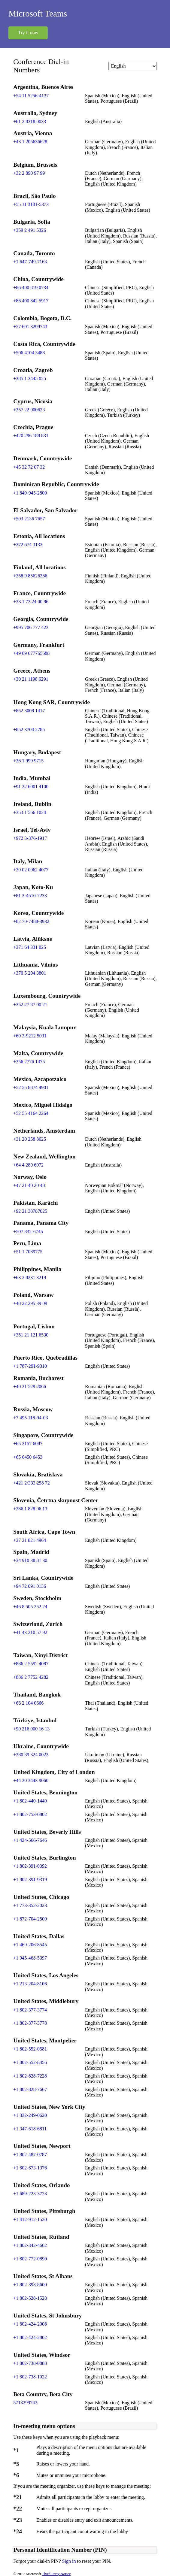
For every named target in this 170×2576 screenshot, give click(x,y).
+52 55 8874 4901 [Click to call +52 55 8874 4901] (30, 1087)
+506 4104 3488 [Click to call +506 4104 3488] (29, 352)
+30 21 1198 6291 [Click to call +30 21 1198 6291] (30, 679)
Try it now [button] (28, 32)
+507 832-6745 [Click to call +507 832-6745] (28, 1231)
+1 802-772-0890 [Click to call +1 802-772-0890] (30, 2258)
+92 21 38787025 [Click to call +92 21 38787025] (30, 1211)
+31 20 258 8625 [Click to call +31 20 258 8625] (29, 1139)
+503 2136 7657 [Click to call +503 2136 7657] (29, 518)
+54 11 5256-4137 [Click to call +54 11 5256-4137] (31, 95)
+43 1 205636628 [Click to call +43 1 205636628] (30, 141)
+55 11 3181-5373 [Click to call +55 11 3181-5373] (31, 204)
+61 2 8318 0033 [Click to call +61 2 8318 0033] (29, 121)
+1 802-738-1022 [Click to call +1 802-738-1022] (30, 2376)
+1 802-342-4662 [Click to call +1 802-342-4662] (30, 2245)
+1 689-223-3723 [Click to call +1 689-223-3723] (30, 2193)
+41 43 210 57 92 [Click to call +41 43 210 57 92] (30, 1632)
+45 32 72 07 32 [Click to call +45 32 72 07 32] (29, 467)
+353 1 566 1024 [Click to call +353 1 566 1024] (29, 812)
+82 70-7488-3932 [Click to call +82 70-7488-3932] (31, 921)
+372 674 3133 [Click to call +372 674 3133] (27, 544)
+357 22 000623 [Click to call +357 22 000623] (29, 409)
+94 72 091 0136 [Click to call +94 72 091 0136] (29, 1586)
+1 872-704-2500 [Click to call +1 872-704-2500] (30, 1918)
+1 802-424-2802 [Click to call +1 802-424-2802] (30, 2337)
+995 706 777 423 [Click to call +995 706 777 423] (30, 627)
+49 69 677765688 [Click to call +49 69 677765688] (31, 653)
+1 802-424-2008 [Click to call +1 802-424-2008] (30, 2323)
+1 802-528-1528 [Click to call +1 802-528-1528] (30, 2298)
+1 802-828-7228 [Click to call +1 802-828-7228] (30, 2075)
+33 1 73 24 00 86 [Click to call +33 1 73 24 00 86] (30, 601)
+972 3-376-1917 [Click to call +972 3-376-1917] (30, 838)
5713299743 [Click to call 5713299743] (25, 2402)
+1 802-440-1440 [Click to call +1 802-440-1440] (30, 1800)
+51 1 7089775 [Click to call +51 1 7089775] (27, 1251)
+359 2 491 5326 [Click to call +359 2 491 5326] (29, 230)
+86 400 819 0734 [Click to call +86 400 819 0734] (30, 287)
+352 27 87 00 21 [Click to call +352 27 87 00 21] (30, 1004)
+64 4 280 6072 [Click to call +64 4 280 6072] (28, 1164)
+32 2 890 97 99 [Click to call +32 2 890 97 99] (29, 173)
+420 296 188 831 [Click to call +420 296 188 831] (30, 435)
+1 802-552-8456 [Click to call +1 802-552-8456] (30, 2062)
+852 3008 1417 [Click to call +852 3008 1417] (29, 710)
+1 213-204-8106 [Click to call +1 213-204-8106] (30, 1983)
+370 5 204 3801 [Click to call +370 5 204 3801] (29, 973)
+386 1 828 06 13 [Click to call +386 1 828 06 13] (30, 1508)
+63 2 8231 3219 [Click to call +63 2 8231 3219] (29, 1277)
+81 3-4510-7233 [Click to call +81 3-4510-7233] (30, 895)
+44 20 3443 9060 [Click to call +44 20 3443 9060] (30, 1780)
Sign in (69, 2561)
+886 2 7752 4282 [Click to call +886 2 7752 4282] (30, 1677)
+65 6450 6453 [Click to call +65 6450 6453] (27, 1457)
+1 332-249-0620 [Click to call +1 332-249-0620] (30, 2115)
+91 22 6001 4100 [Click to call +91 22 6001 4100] (30, 786)
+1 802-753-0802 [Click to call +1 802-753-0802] (30, 1814)
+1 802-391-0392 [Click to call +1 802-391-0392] (30, 1866)
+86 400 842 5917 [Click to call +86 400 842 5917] (30, 300)
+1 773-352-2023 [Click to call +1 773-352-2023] (30, 1905)
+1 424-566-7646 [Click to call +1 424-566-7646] (30, 1840)
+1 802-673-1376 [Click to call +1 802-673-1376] (30, 2167)
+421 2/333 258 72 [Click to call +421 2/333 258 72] (31, 1482)
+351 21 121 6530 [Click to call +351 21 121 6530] (30, 1334)
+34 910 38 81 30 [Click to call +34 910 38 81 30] (30, 1560)
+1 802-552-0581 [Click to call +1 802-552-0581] (30, 2048)
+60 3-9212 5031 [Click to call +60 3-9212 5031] (29, 1035)
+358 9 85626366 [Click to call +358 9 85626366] (30, 575)
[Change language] (132, 66)
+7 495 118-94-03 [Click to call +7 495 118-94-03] (30, 1417)
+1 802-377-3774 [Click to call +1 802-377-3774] (30, 2009)
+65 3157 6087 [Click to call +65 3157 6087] (27, 1443)
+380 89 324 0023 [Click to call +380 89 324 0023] (30, 1754)
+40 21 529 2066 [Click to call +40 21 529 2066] (29, 1386)
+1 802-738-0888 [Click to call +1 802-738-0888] (30, 2363)
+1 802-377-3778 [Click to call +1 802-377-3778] (30, 2023)
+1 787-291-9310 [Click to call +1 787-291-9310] (30, 1366)
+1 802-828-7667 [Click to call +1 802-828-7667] (30, 2089)
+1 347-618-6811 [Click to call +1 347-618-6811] (30, 2128)
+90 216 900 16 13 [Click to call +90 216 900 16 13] (31, 1728)
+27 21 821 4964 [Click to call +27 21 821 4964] (29, 1540)
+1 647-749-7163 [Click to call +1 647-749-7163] (30, 261)
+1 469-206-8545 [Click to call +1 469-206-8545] (30, 1944)
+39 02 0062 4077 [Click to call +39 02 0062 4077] (30, 869)
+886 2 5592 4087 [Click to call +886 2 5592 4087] (30, 1663)
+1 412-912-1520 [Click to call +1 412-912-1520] (30, 2219)
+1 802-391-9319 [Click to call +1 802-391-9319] (30, 1879)
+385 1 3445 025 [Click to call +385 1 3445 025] (29, 378)
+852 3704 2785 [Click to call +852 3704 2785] (29, 729)
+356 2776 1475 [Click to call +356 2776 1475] (29, 1061)
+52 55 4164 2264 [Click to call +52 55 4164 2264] (30, 1113)
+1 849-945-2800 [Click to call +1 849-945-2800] (30, 492)
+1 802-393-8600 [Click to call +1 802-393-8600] (30, 2284)
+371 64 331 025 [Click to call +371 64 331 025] (29, 947)
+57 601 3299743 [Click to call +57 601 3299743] (30, 326)
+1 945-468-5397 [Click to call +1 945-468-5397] (30, 1957)
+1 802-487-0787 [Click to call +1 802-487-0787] (30, 2154)
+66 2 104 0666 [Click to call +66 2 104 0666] (28, 1703)
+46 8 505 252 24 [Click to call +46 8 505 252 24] (30, 1606)
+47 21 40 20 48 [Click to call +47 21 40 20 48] (29, 1185)
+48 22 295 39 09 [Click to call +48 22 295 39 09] (30, 1303)
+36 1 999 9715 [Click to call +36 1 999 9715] (28, 760)
